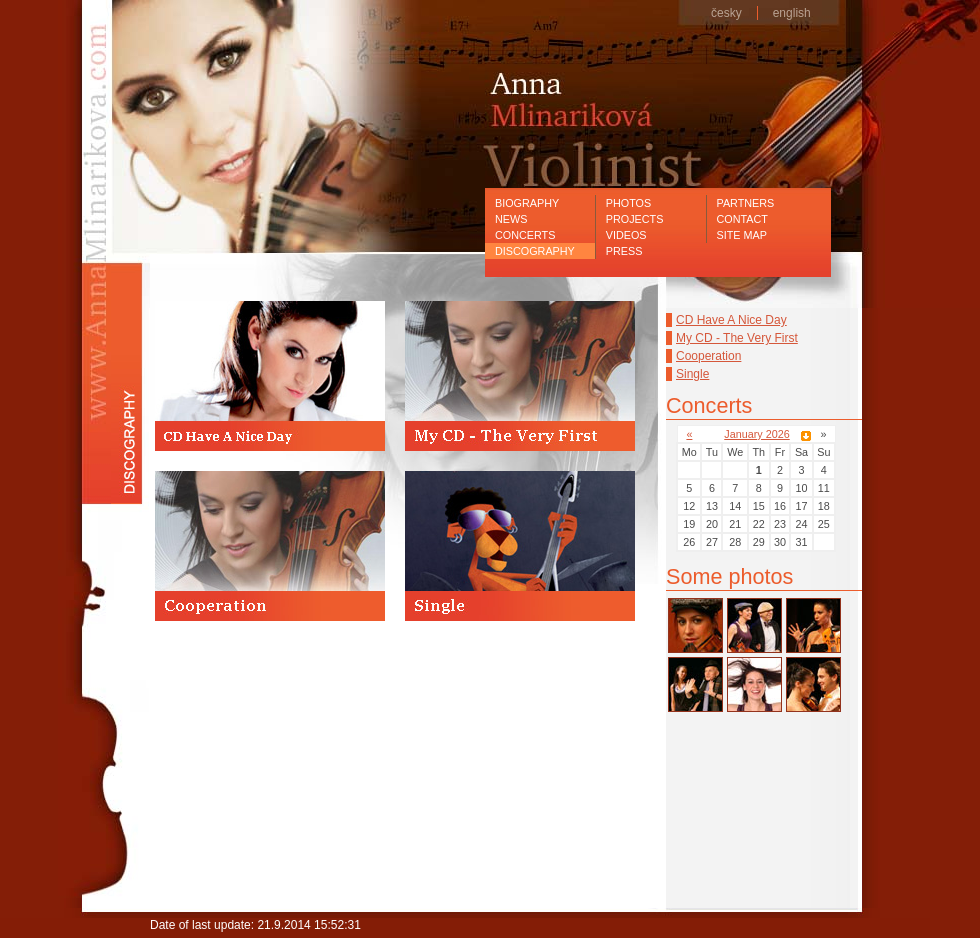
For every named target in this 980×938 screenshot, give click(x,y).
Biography (527, 203)
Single (692, 374)
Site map (742, 235)
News (511, 219)
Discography (535, 251)
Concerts (525, 235)
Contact (742, 219)
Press (624, 251)
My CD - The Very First (737, 338)
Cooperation (708, 356)
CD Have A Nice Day (731, 320)
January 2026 (756, 434)
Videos (626, 235)
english (792, 13)
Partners (746, 203)
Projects (635, 219)
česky (726, 13)
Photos (628, 203)
